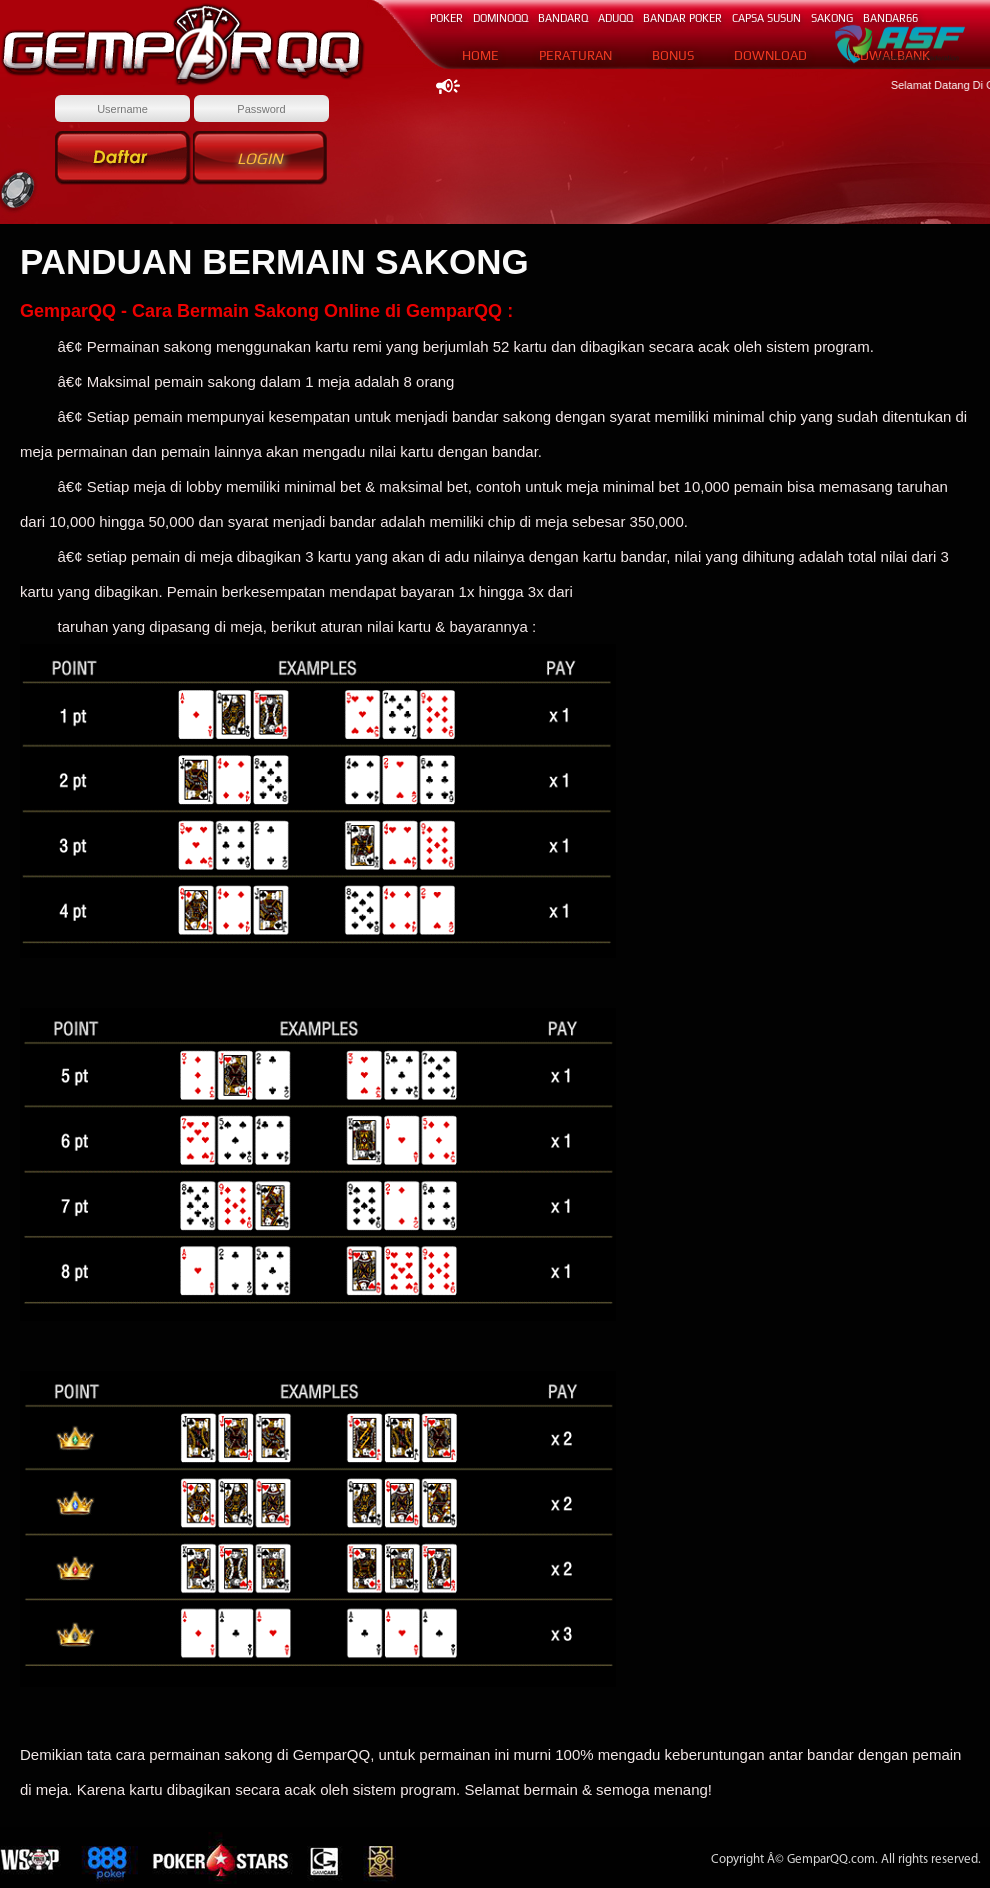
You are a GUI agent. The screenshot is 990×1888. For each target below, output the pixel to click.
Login (260, 158)
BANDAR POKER (682, 18)
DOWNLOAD (770, 55)
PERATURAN (575, 55)
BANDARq (563, 18)
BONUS (673, 55)
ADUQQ (615, 18)
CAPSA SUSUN (766, 18)
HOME (480, 55)
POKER (446, 18)
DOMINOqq (500, 18)
